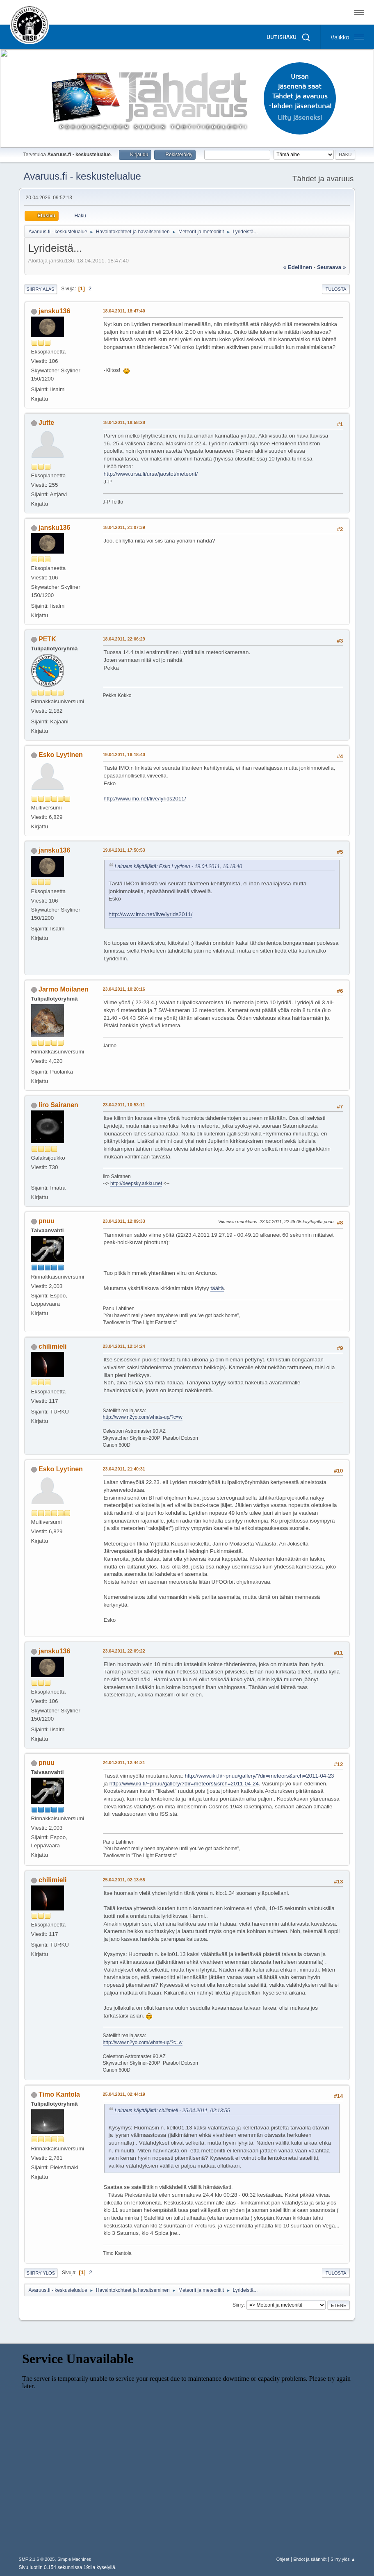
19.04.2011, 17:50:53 (124, 850)
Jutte (46, 422)
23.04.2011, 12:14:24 (124, 1346)
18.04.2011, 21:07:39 (124, 527)
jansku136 (54, 311)
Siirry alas (41, 289)
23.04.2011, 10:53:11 (124, 1104)
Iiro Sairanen (58, 1104)
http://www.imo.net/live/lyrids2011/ (145, 799)
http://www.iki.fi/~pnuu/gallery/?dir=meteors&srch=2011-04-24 (184, 1783)
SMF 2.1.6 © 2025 (37, 2559)
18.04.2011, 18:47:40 (124, 310)
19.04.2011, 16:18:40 (124, 754)
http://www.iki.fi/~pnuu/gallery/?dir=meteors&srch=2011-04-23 (259, 1776)
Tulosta (336, 289)
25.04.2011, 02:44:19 (124, 2094)
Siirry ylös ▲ (343, 2559)
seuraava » (331, 267)
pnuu (47, 1220)
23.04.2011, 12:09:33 (124, 1221)
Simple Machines (74, 2559)
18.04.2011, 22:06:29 (124, 638)
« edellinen (297, 267)
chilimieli (52, 1346)
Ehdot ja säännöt (309, 2559)
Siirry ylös (41, 2273)
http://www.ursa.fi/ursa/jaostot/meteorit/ (151, 474)
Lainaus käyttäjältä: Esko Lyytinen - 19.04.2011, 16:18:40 (178, 866)
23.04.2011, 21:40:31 (124, 1468)
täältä (217, 1288)
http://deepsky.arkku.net (136, 1183)
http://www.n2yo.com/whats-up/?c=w (142, 1417)
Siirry (238, 2305)
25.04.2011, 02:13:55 (124, 1879)
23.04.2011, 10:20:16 (124, 989)
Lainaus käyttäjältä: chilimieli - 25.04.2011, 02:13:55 (172, 2110)
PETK (47, 639)
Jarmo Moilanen (64, 989)
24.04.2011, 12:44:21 (124, 1762)
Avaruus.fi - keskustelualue (82, 176)
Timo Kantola (59, 2094)
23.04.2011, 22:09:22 (124, 1650)
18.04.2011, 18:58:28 (124, 422)
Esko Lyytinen (61, 754)
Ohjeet (283, 2559)
